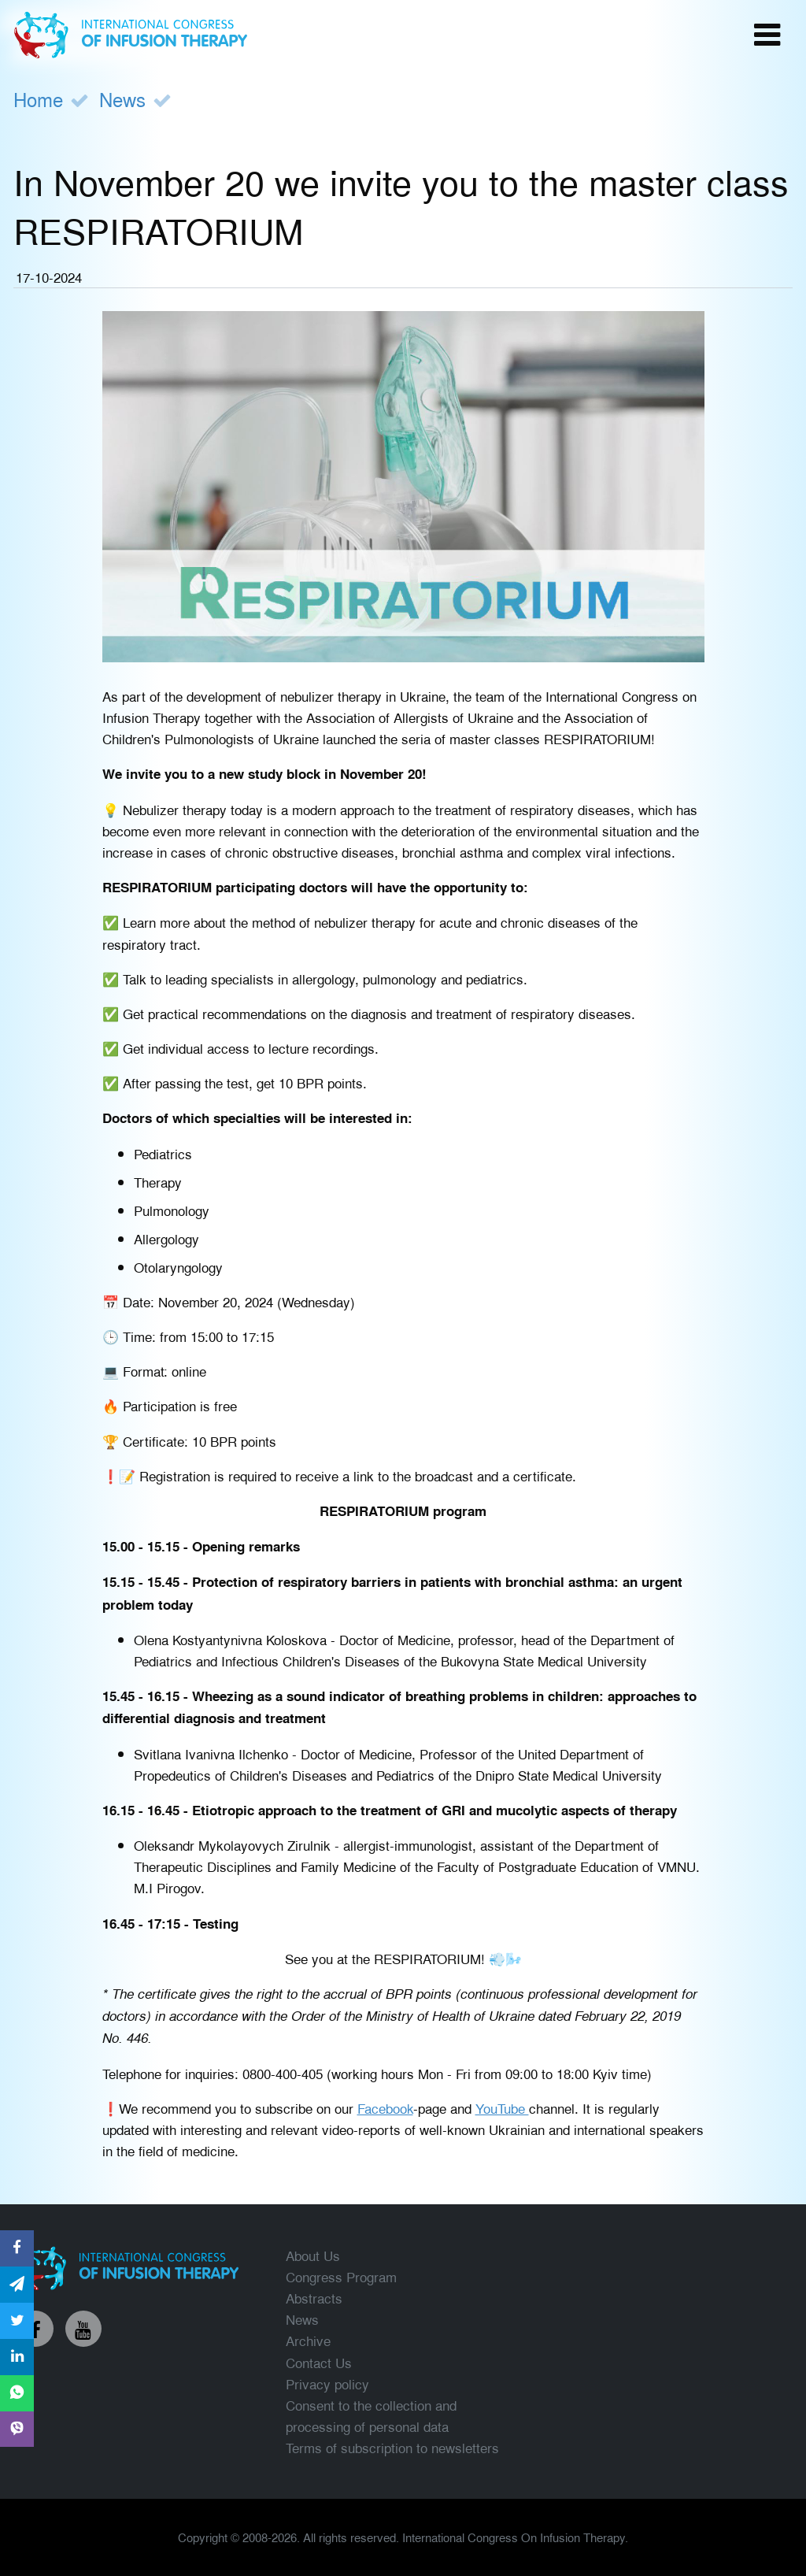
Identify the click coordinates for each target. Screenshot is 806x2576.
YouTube (502, 2108)
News (122, 99)
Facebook (385, 2108)
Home (38, 99)
